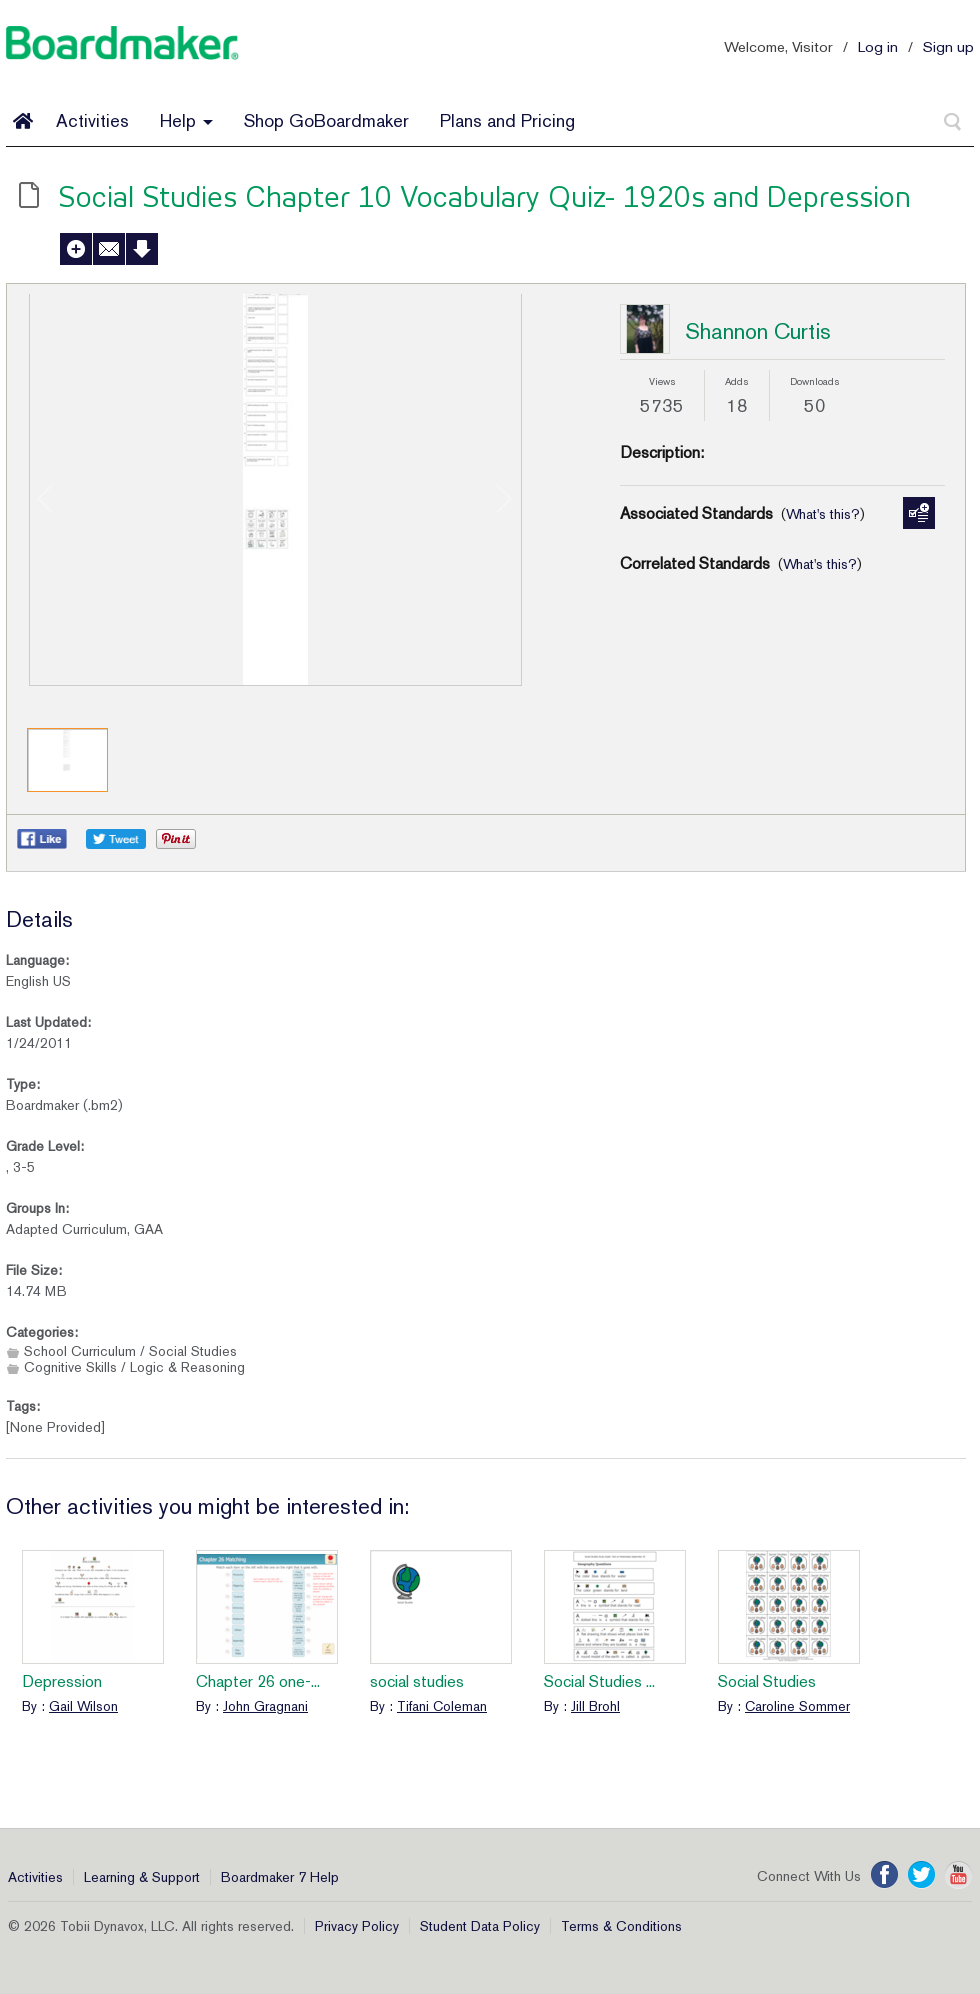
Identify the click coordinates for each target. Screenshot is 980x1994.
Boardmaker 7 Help (280, 1877)
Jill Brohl (595, 1706)
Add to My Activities (76, 249)
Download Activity (142, 249)
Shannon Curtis (758, 331)
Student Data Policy (480, 1926)
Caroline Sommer (797, 1706)
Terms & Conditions (621, 1926)
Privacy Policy (357, 1926)
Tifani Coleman (442, 1706)
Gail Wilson (83, 1706)
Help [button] (186, 120)
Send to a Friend (109, 249)
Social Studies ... (599, 1681)
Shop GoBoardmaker (326, 120)
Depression (62, 1681)
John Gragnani (265, 1706)
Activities (92, 120)
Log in (878, 46)
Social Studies (767, 1681)
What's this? (823, 514)
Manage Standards (919, 513)
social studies (417, 1681)
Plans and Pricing (507, 120)
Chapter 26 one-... (258, 1681)
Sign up (948, 46)
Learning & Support (142, 1877)
